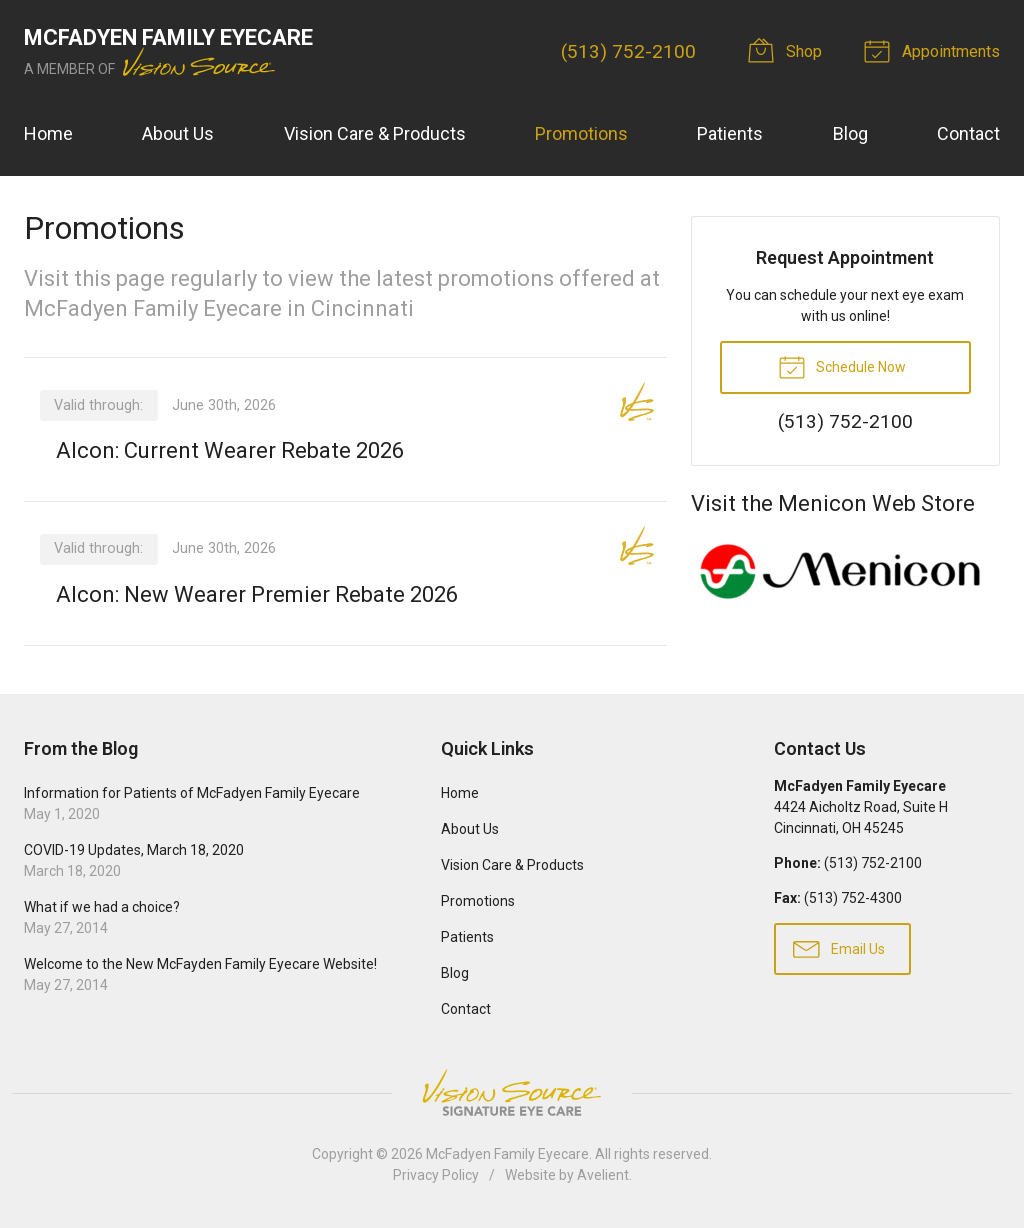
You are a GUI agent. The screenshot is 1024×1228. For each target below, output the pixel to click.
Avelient (603, 1175)
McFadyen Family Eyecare (507, 1154)
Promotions (581, 133)
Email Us (839, 948)
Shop (788, 50)
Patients (730, 133)
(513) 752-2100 (628, 51)
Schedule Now (842, 366)
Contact (968, 133)
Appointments (935, 50)
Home (48, 133)
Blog (850, 133)
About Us (178, 133)
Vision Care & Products (375, 133)
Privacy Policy (436, 1175)
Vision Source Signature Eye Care (512, 1092)
